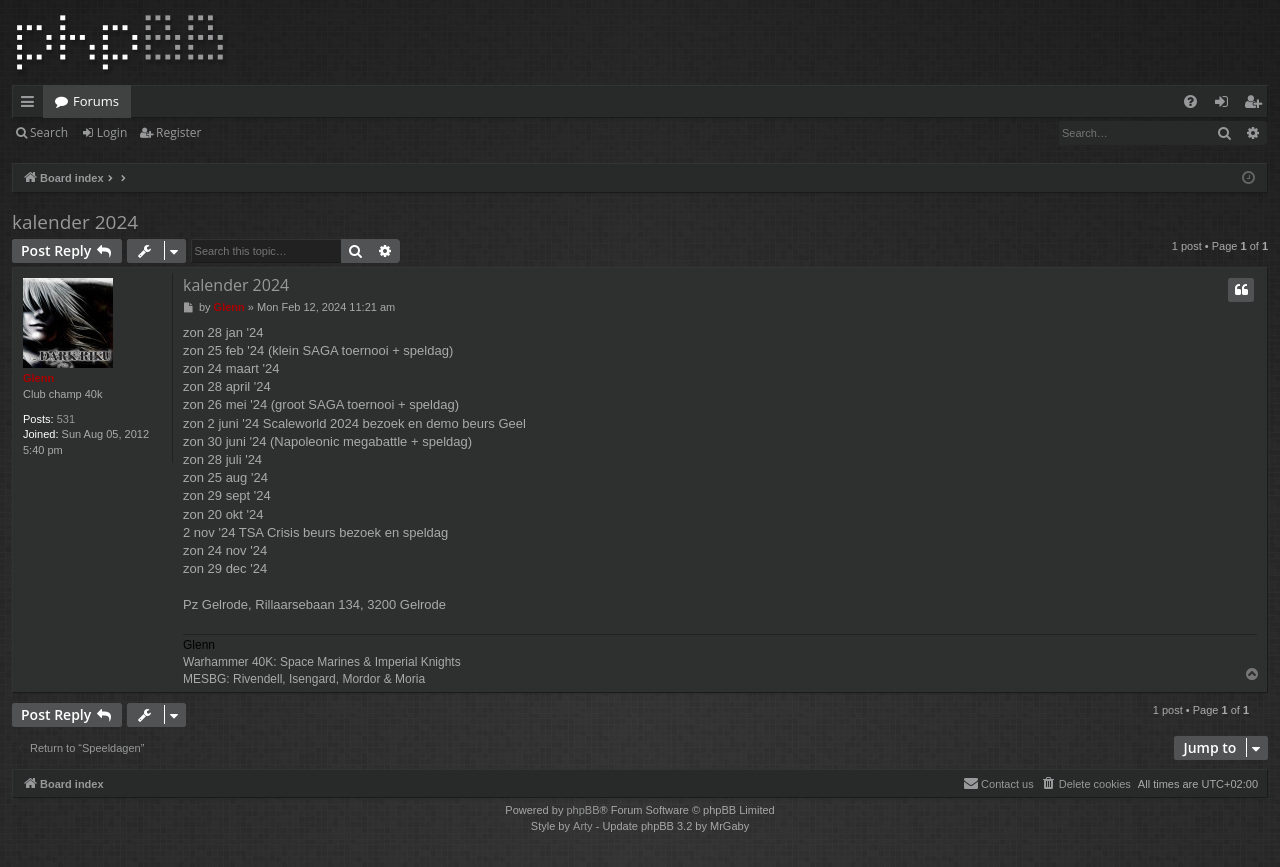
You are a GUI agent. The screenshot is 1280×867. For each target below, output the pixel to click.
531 (66, 419)
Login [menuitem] (1225, 105)
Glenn (38, 378)
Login (112, 132)
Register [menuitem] (1257, 105)
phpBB (582, 810)
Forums (96, 101)
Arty (583, 826)
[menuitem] (1190, 101)
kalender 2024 (75, 222)
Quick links (31, 105)
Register (178, 132)
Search (49, 132)
